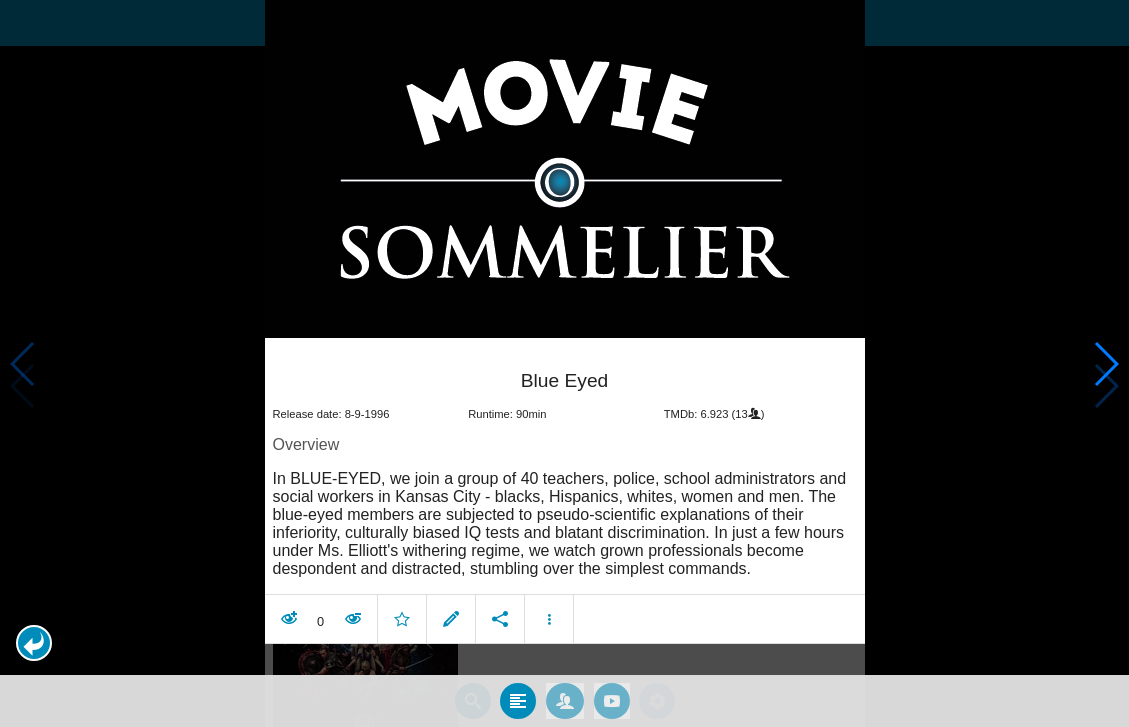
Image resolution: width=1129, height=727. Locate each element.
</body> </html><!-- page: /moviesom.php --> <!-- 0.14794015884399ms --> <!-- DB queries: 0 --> (564, 363)
